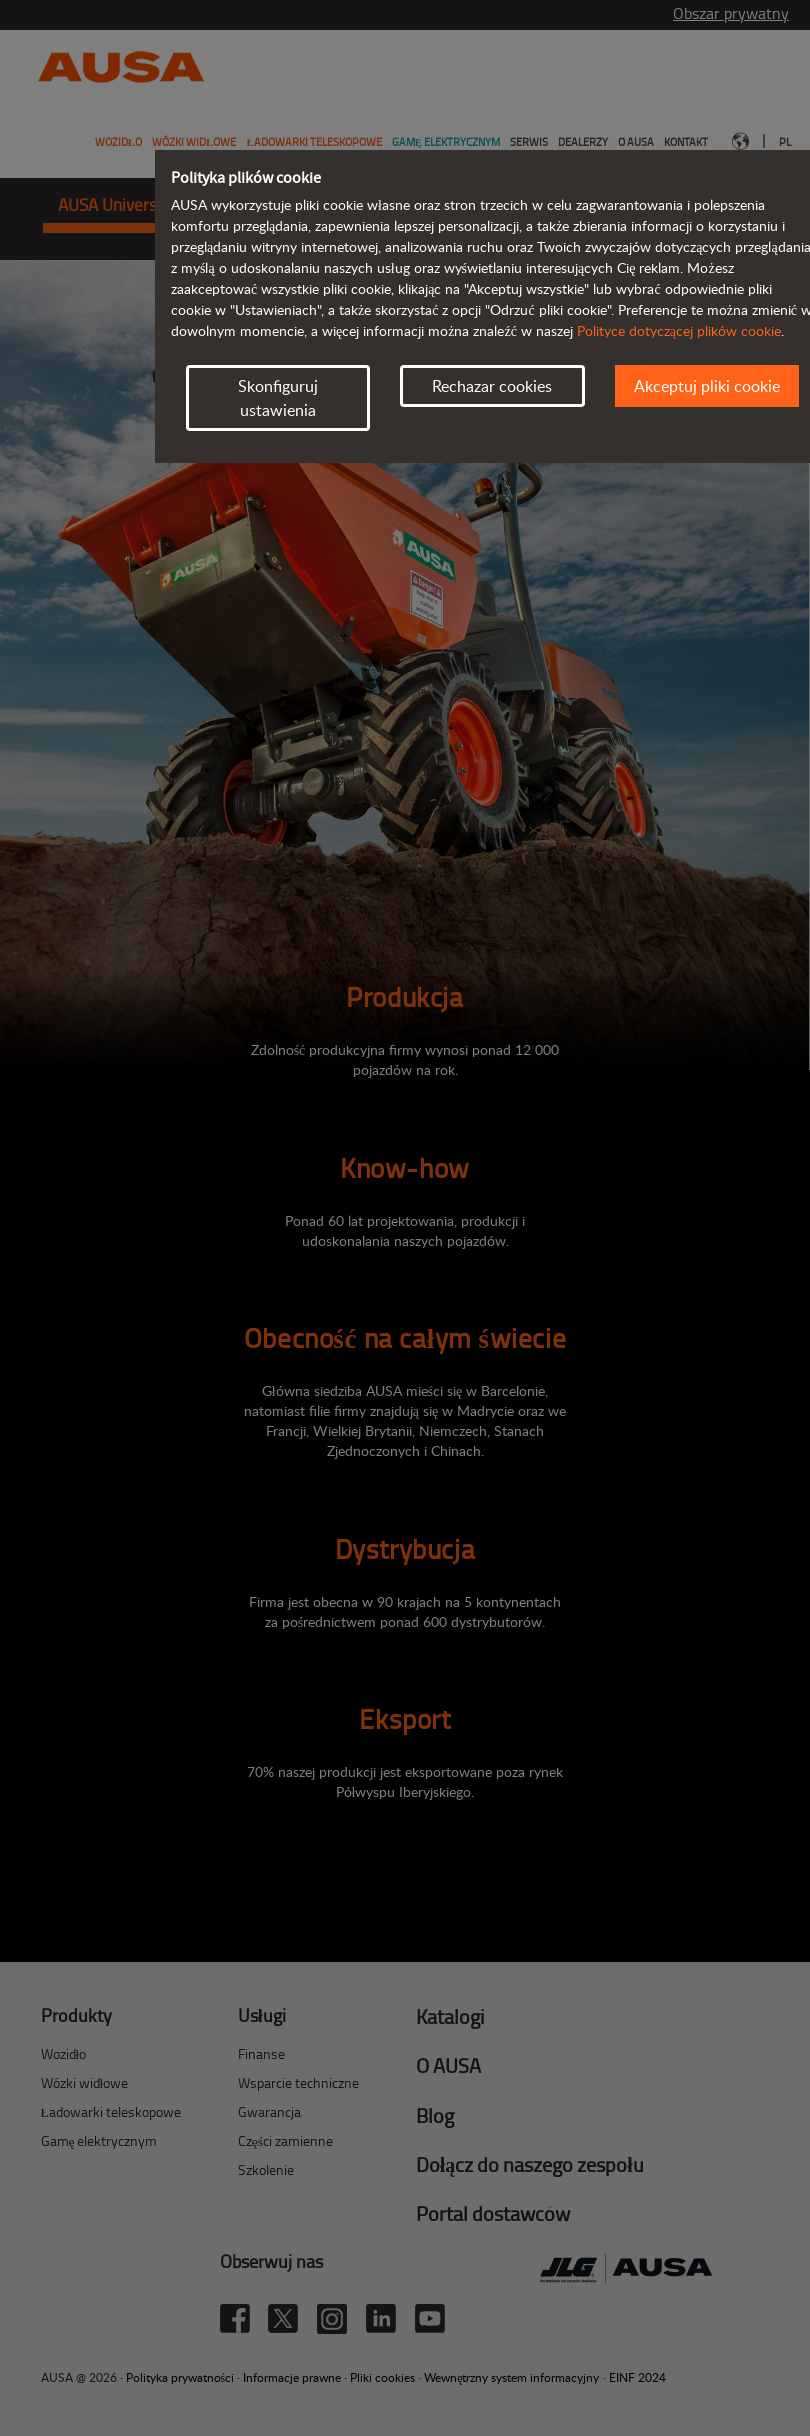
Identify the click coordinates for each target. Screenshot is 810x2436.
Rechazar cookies (492, 386)
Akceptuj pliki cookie (707, 386)
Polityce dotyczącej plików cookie (679, 330)
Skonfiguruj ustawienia (278, 398)
